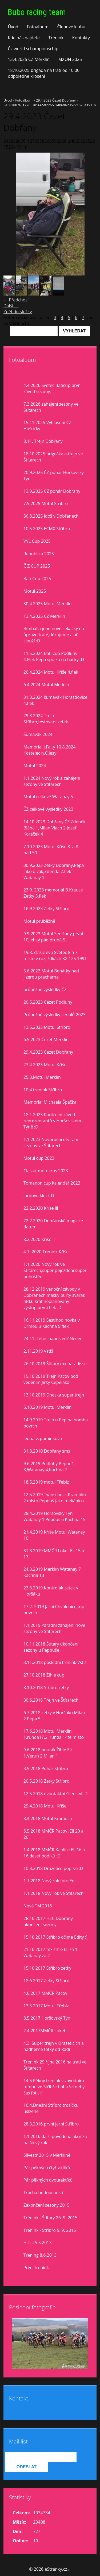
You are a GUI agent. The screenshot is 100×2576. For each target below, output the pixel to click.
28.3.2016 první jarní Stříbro (51, 2124)
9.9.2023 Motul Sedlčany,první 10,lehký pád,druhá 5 (53, 937)
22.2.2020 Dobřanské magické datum (53, 1224)
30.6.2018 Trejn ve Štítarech (50, 1700)
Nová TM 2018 (37, 1906)
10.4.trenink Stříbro (42, 1090)
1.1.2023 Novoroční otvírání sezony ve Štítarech (50, 1142)
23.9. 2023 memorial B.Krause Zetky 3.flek (53, 893)
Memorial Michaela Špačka (50, 1102)
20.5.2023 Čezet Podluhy (47, 1002)
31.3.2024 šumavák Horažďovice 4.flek (55, 700)
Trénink (56, 38)
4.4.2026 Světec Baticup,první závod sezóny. (52, 388)
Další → (10, 306)
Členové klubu (71, 27)
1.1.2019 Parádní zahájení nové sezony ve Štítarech (54, 1628)
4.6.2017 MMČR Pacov (45, 1993)
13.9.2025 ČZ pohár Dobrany (51, 491)
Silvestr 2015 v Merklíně (46, 2155)
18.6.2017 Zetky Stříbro (46, 1981)
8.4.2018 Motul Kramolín (47, 1818)
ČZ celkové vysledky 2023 (48, 809)
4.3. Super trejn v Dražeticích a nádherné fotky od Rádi (53, 2046)
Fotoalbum (38, 27)
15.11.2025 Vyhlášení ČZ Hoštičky (47, 426)
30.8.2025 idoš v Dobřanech (51, 516)
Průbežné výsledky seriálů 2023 (54, 1015)
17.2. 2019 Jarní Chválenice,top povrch (53, 1610)
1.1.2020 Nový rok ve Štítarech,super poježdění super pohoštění (55, 1270)
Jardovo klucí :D (38, 1195)
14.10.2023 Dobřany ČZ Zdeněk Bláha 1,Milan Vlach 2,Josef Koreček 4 (54, 828)
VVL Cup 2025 (37, 541)
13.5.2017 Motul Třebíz (46, 2006)
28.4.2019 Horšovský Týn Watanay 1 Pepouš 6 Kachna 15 (54, 1516)
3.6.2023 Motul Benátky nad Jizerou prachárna (51, 974)
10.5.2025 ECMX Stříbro (46, 529)
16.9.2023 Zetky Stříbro (46, 908)
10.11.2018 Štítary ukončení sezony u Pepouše (50, 1647)
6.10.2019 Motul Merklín (47, 1407)
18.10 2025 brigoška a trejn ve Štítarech (53, 457)
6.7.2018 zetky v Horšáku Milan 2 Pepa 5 (54, 1716)
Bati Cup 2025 (37, 578)
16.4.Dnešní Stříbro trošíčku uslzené (50, 2108)
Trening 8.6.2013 (40, 2255)
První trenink (36, 2268)
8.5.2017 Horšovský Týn (46, 2018)
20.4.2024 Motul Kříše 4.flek (50, 672)
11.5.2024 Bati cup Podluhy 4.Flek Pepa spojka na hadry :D (53, 656)
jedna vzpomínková (42, 1438)
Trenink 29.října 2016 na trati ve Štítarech (54, 2065)
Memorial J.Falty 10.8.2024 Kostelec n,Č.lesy (49, 750)
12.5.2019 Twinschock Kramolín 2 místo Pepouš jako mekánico (54, 1498)
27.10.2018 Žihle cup (43, 1675)
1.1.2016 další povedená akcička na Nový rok (55, 2139)
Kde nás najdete (23, 38)
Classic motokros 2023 (45, 1171)
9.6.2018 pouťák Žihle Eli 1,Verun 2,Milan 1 (47, 1753)
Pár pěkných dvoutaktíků (48, 2180)
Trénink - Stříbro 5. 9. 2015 (49, 2230)
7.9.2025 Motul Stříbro (45, 503)
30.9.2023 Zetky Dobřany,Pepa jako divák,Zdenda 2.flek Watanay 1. (53, 871)
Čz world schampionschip (33, 49)
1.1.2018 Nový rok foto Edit (50, 1881)
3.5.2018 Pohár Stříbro (45, 1768)
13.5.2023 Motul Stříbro (46, 1027)
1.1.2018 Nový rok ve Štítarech (53, 1893)
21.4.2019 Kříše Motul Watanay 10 (54, 1535)
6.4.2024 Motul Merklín (46, 685)
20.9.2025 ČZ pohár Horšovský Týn (53, 476)
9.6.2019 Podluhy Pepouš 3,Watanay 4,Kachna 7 (48, 1467)
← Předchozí (16, 300)
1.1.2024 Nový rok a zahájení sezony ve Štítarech (51, 781)
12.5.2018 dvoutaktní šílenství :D (55, 1794)
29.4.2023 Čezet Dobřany (56, 100)
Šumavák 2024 (37, 734)
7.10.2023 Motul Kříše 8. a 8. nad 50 (51, 850)
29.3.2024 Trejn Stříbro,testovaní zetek (45, 719)
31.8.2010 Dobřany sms (46, 1451)
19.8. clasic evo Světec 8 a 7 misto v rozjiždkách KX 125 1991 (55, 955)
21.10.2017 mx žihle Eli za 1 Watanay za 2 (50, 1952)
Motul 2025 (34, 591)
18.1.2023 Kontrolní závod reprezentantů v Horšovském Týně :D (52, 1121)
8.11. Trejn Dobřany (43, 441)
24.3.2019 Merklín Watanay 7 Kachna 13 (52, 1572)
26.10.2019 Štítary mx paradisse (55, 1364)
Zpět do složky (17, 312)
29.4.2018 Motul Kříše (44, 1806)
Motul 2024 (34, 766)
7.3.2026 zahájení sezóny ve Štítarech (50, 407)
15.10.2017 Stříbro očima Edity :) (55, 1937)
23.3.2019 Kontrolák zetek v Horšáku (50, 1591)
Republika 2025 (38, 554)
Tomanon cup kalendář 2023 (51, 1183)
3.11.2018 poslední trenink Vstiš (54, 1662)
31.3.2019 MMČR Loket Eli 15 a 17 (53, 1554)
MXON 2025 (70, 59)
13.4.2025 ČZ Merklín (28, 59)
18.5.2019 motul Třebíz (46, 1482)
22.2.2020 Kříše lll (40, 1208)
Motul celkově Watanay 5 (48, 797)
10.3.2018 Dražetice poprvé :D (53, 1868)
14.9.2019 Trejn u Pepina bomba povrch (55, 1423)
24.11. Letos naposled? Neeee (52, 1338)
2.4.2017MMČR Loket (44, 2031)
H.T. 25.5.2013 (37, 2242)
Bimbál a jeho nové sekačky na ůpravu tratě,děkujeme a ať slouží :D (53, 635)
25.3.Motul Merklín (42, 1077)
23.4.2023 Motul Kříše (44, 1065)
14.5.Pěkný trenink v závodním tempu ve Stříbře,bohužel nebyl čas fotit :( (54, 2087)
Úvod (13, 27)
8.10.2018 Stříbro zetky (46, 1687)
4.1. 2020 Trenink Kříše (46, 1252)
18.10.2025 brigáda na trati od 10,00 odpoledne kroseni (43, 73)
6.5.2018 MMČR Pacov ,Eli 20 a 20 (53, 1834)
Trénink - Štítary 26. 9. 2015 (50, 2218)
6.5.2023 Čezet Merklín (46, 1039)
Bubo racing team (37, 12)
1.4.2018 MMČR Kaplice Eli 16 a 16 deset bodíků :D (54, 1853)
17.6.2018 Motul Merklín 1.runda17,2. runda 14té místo (53, 1734)
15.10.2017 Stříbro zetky (47, 1968)
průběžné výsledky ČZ (45, 989)
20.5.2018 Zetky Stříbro (46, 1781)
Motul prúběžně (39, 921)
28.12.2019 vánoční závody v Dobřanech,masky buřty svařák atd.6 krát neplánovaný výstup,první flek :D (54, 1298)
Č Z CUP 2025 (36, 566)
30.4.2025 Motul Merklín (47, 604)
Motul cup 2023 (38, 1158)
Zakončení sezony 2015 (46, 2205)
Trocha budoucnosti (43, 2192)
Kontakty (81, 38)
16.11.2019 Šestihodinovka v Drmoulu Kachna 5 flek (51, 1323)
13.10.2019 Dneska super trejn (53, 1395)
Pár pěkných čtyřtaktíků (46, 2168)
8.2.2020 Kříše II (39, 1239)
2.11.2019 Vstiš (38, 1351)
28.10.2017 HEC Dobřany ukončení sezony (48, 1921)
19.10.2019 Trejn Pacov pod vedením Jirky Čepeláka (50, 1379)
